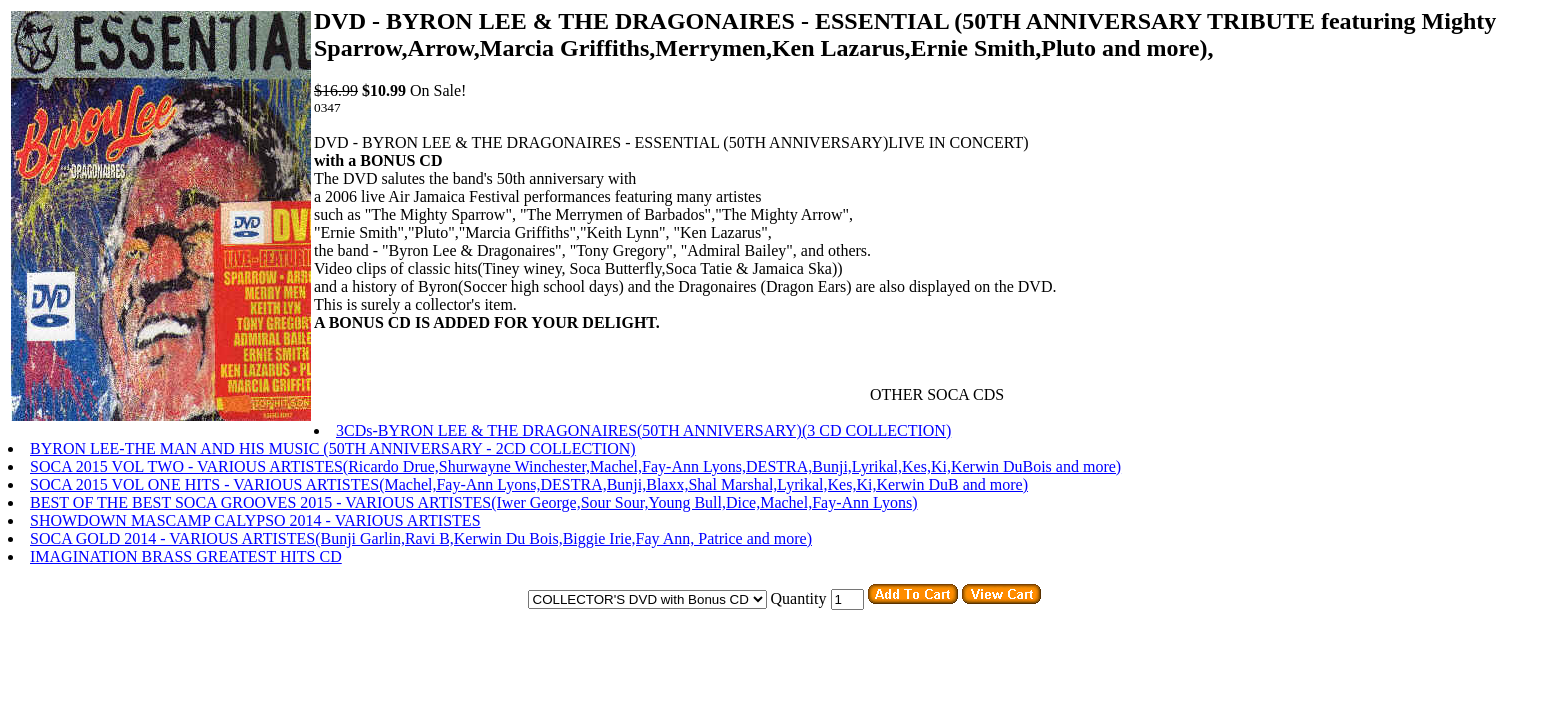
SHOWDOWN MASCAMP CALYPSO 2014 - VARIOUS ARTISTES (255, 520)
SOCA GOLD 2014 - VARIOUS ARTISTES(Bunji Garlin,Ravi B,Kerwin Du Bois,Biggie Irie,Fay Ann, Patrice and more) (421, 538)
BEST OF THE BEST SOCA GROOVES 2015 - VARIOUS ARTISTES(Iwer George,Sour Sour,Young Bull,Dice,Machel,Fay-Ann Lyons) (473, 502)
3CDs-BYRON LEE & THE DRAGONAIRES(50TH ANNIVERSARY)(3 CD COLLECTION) (643, 430)
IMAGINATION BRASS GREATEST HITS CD (186, 556)
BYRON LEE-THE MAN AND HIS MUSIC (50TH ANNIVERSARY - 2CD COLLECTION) (333, 448)
